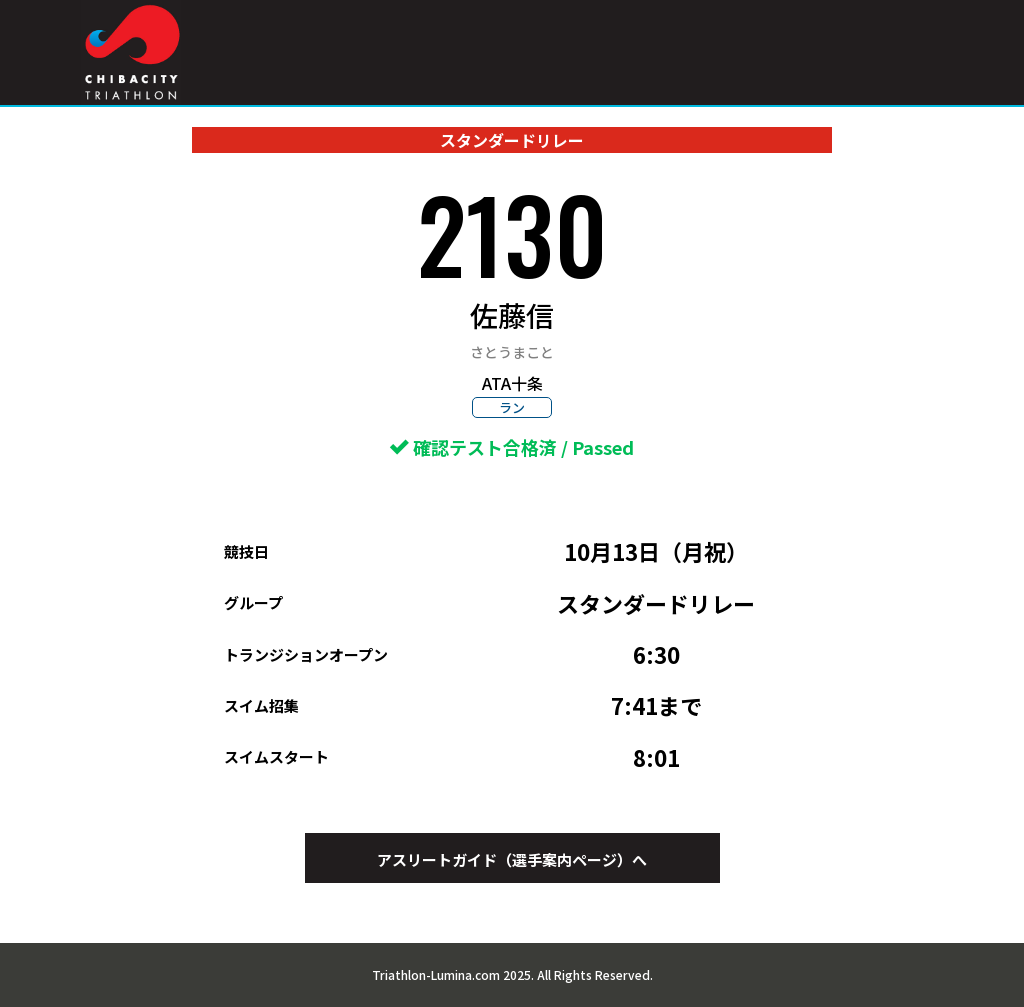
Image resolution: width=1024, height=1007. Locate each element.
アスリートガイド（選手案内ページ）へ (512, 859)
